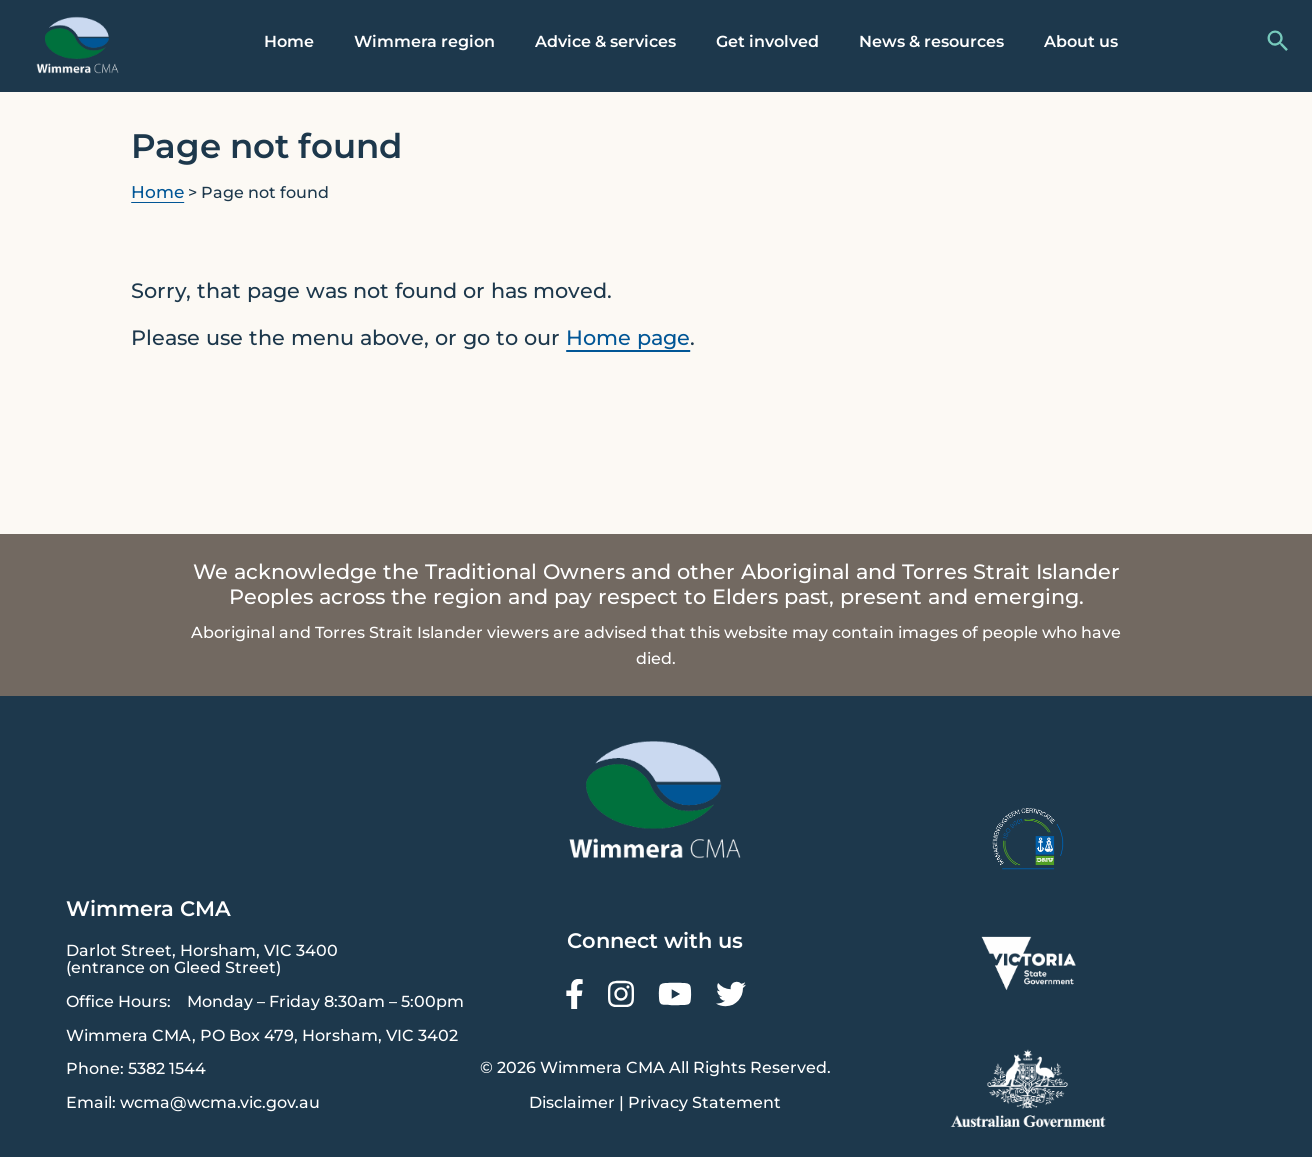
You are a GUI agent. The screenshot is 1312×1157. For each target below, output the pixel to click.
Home (289, 41)
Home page (628, 337)
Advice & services (605, 41)
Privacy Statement (704, 1102)
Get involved (767, 41)
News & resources (931, 41)
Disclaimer (572, 1102)
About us (1081, 41)
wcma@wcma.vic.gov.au (220, 1102)
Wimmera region (424, 41)
